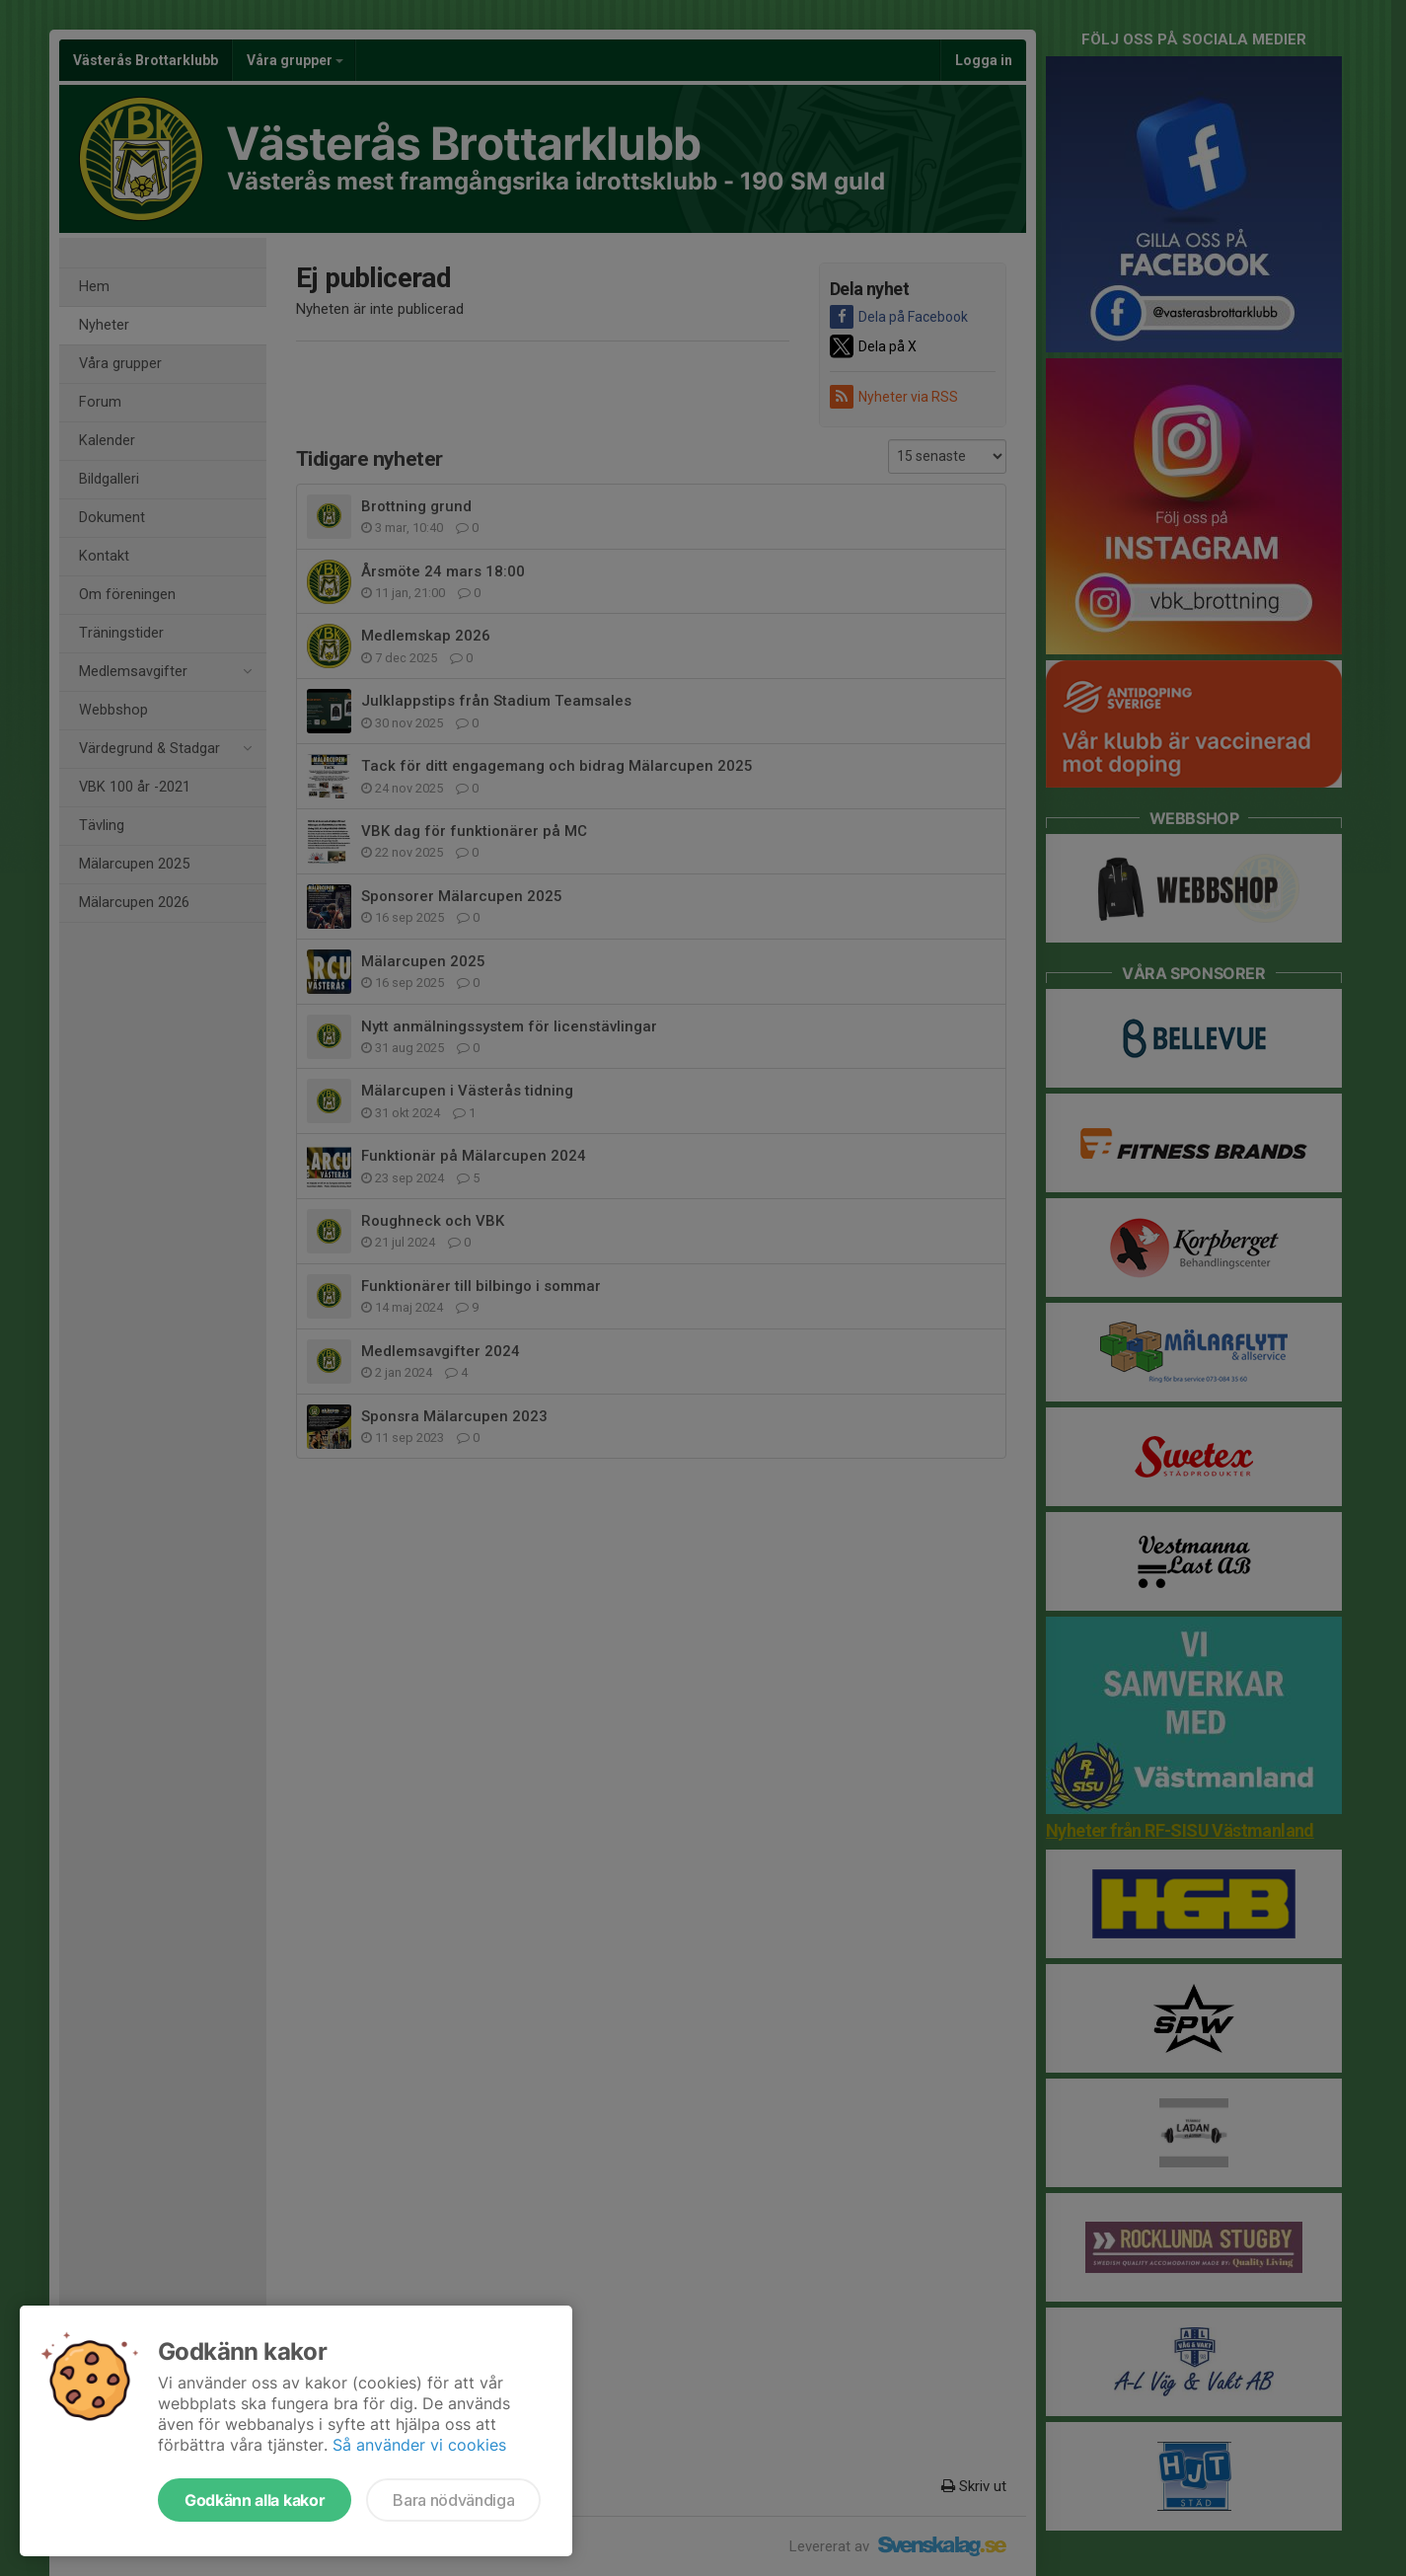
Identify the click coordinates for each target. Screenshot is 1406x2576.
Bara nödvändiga (453, 2500)
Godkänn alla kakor (255, 2500)
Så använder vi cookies (419, 2445)
